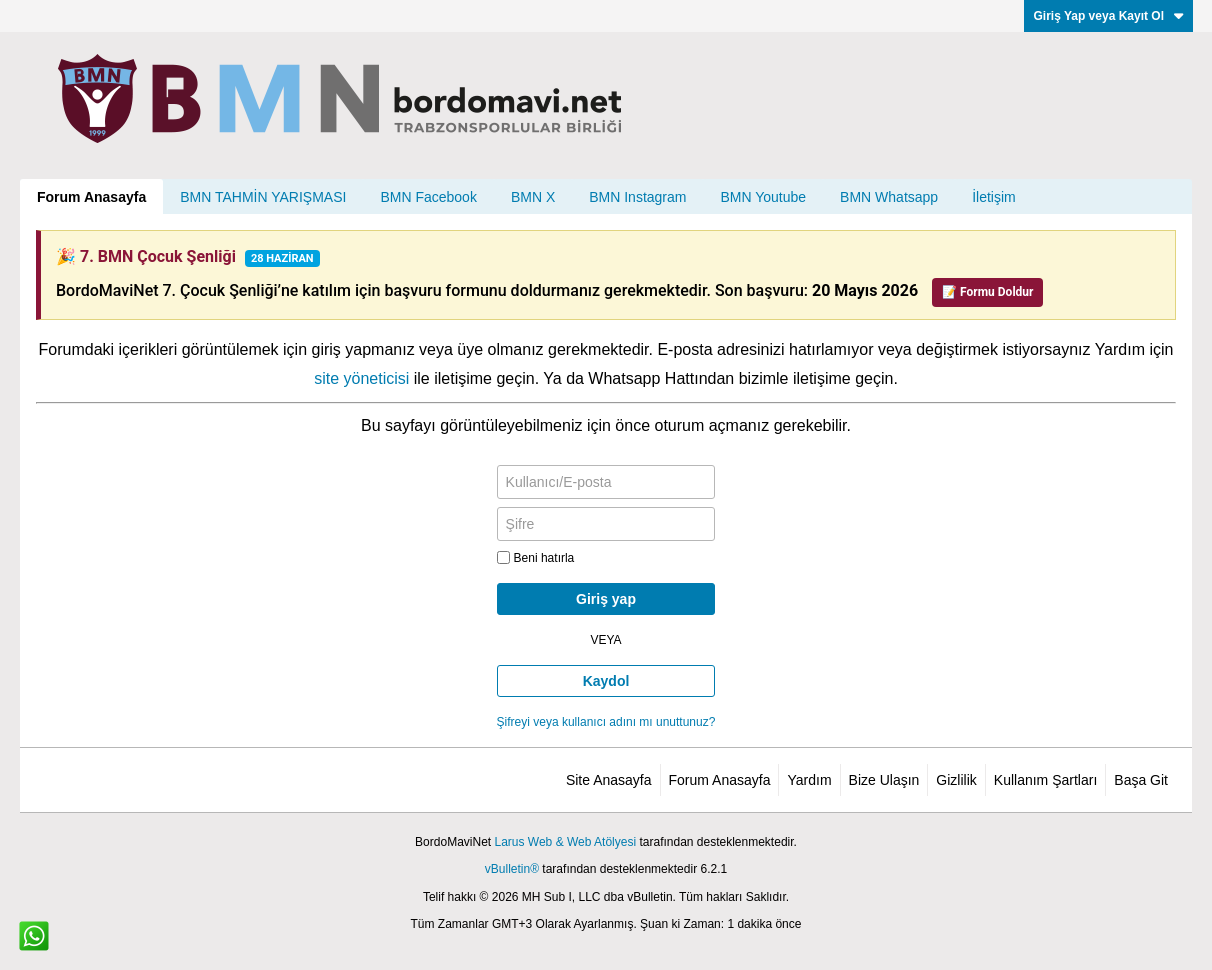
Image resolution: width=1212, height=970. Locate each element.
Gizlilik (956, 780)
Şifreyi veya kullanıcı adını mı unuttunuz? (606, 722)
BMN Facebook (428, 197)
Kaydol (606, 681)
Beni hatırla (536, 558)
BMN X (533, 197)
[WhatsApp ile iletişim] (34, 936)
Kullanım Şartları (1045, 780)
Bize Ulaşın (884, 780)
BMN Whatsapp (889, 197)
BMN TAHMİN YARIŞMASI (263, 197)
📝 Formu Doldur (987, 292)
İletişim (994, 197)
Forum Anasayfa (91, 197)
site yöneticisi (361, 378)
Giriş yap (606, 599)
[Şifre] (606, 524)
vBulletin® (512, 869)
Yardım (809, 780)
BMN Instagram (637, 197)
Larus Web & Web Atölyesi (565, 842)
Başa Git (1141, 780)
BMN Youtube (763, 197)
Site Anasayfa (609, 780)
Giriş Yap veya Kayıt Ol (1108, 16)
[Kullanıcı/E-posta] (606, 482)
